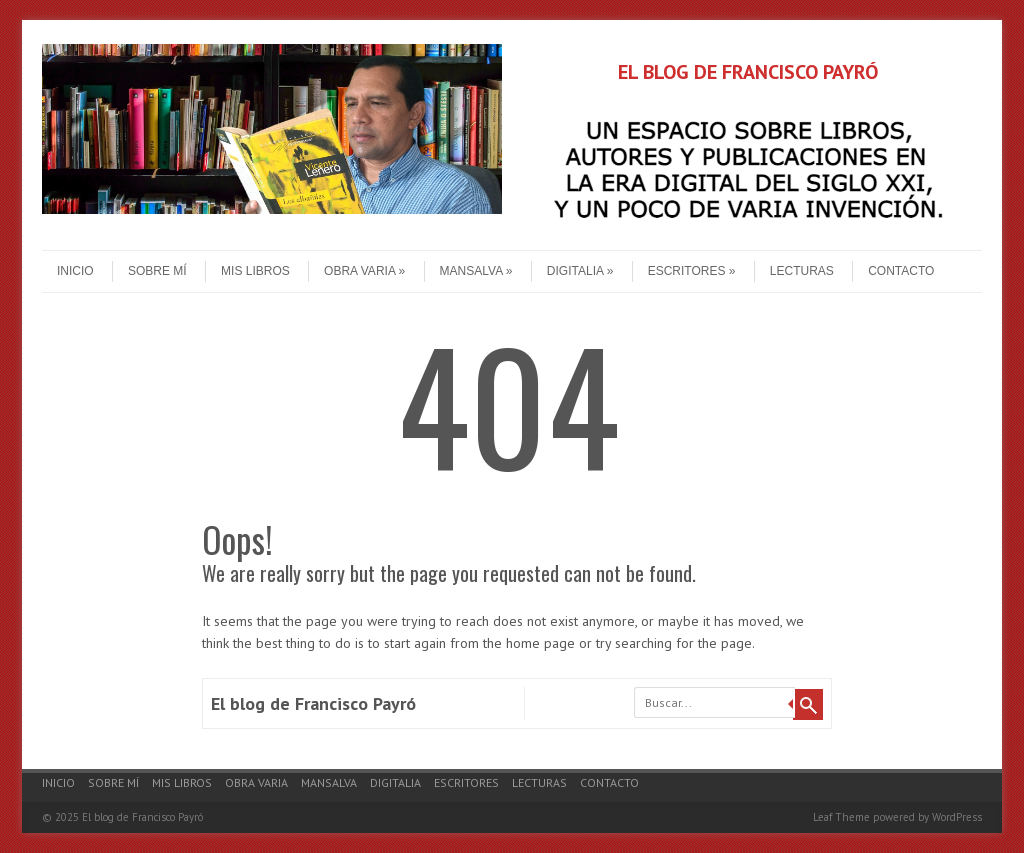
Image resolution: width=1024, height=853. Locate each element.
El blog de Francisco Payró (313, 703)
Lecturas (802, 271)
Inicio (75, 271)
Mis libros (255, 271)
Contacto (901, 271)
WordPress (957, 817)
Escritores (692, 271)
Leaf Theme (841, 817)
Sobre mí (157, 271)
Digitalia (580, 271)
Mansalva (476, 271)
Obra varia (364, 271)
